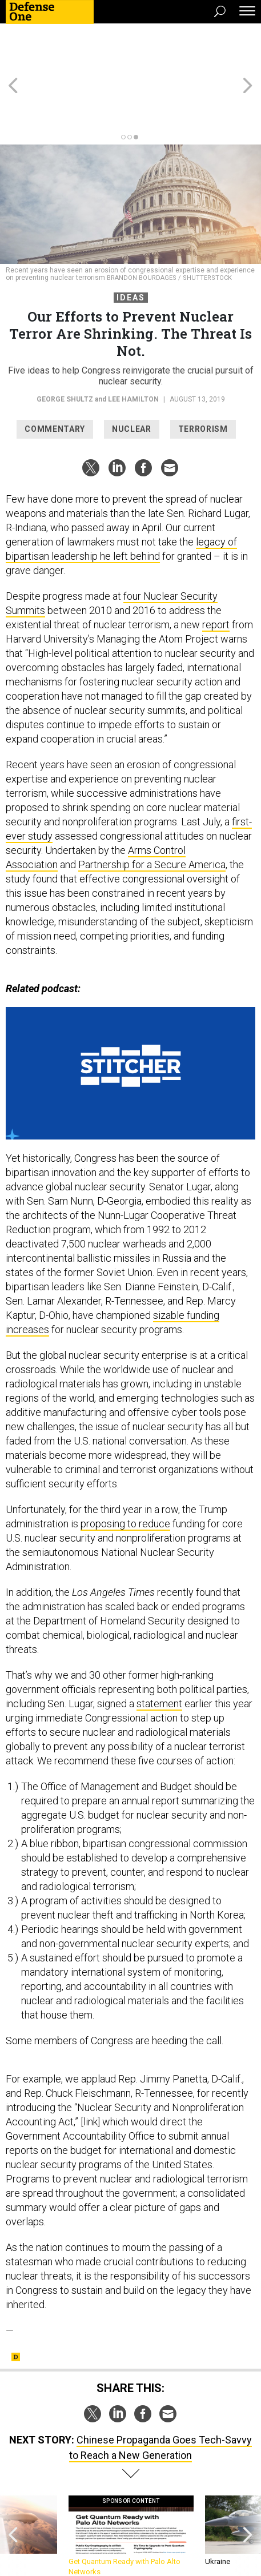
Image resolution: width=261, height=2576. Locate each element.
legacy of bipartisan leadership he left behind (121, 508)
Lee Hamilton (133, 358)
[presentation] (13, 2495)
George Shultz (65, 358)
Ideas (131, 256)
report (216, 583)
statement (159, 1662)
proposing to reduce (125, 1482)
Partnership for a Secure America (152, 823)
